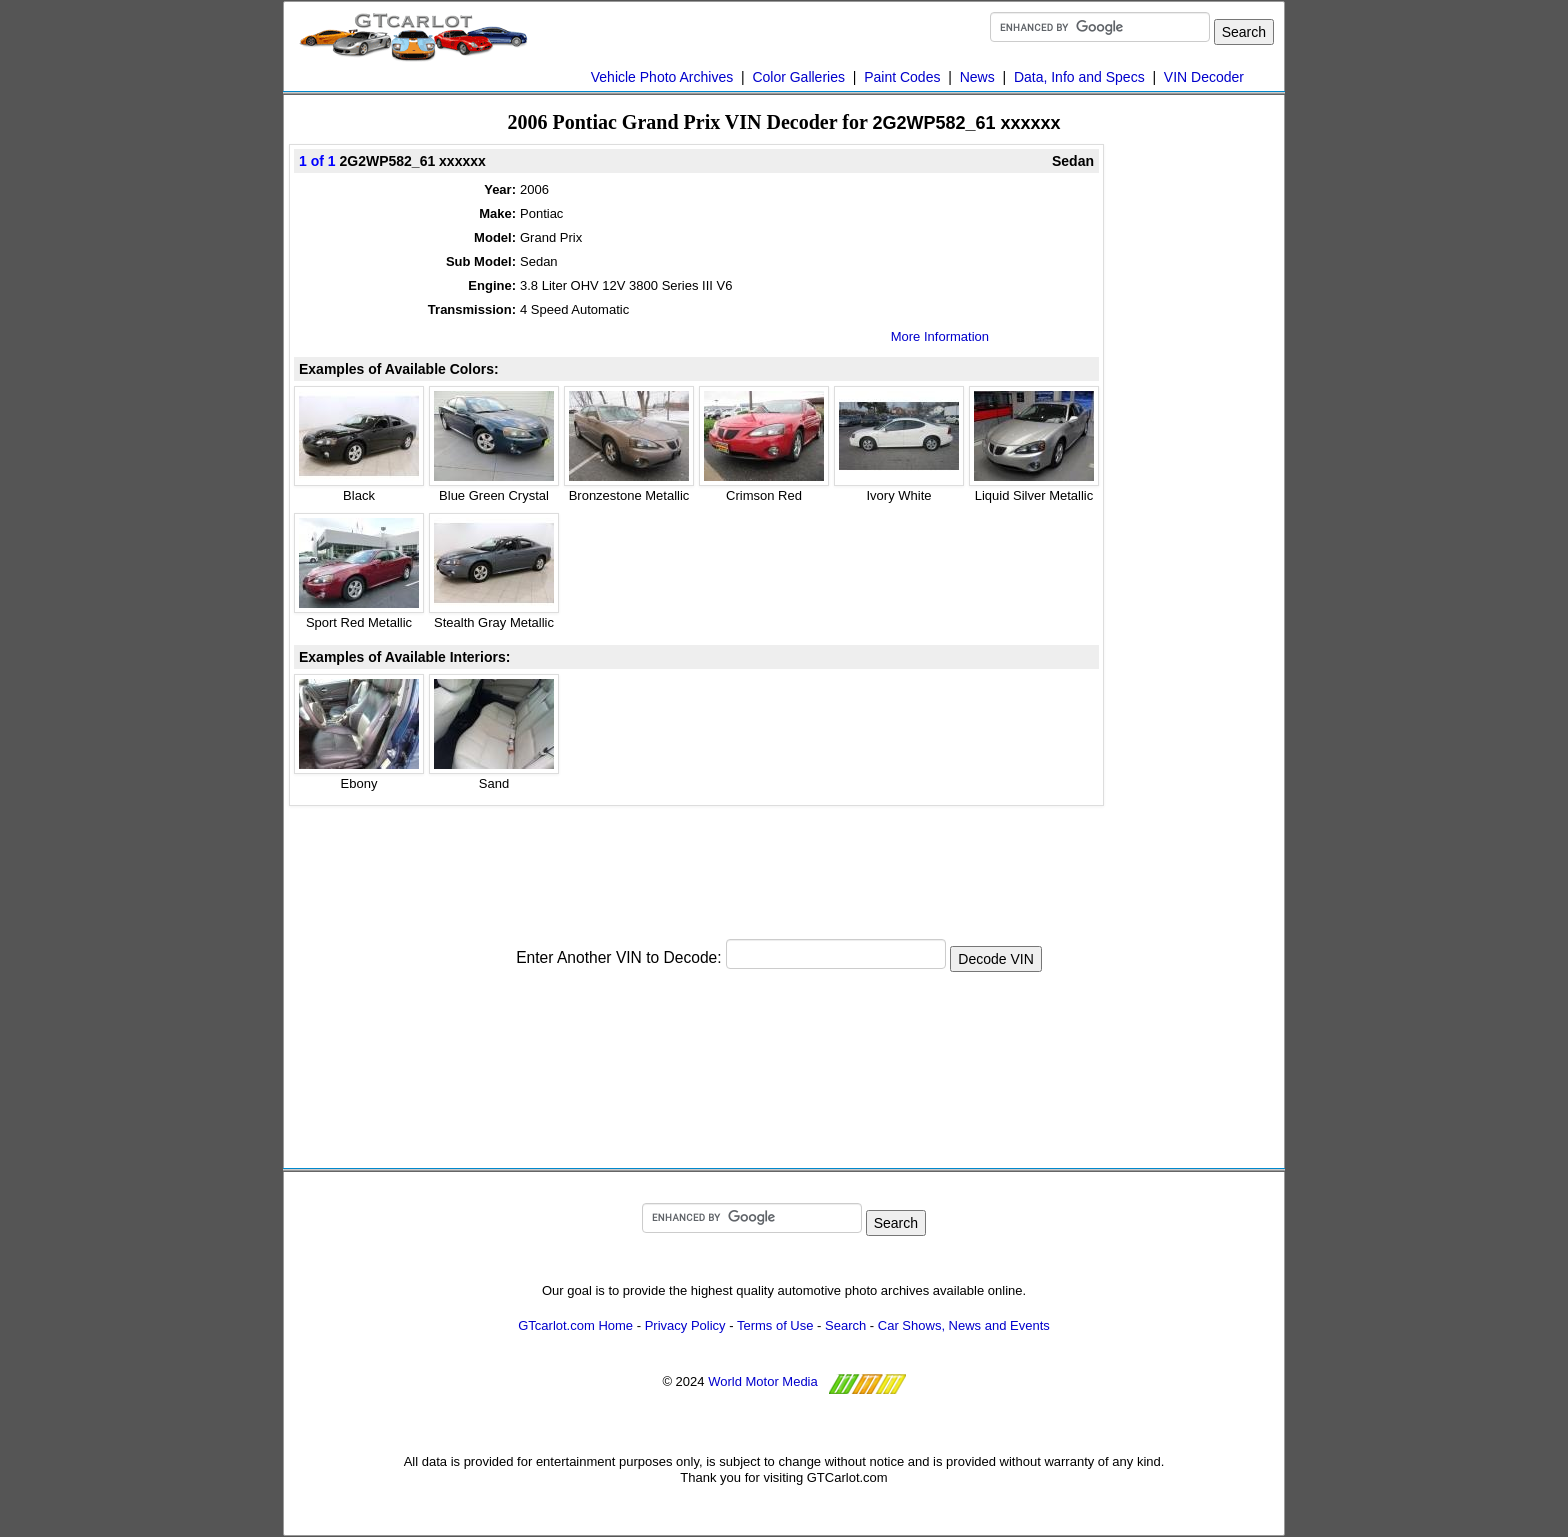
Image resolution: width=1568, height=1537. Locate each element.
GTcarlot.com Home (575, 1325)
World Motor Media (763, 1381)
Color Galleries (798, 77)
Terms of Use (775, 1325)
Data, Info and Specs (1079, 77)
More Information (940, 336)
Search (845, 1325)
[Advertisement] (697, 861)
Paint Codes (902, 77)
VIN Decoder (1204, 77)
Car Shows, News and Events (964, 1325)
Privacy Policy (685, 1325)
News (977, 77)
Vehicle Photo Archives (662, 77)
